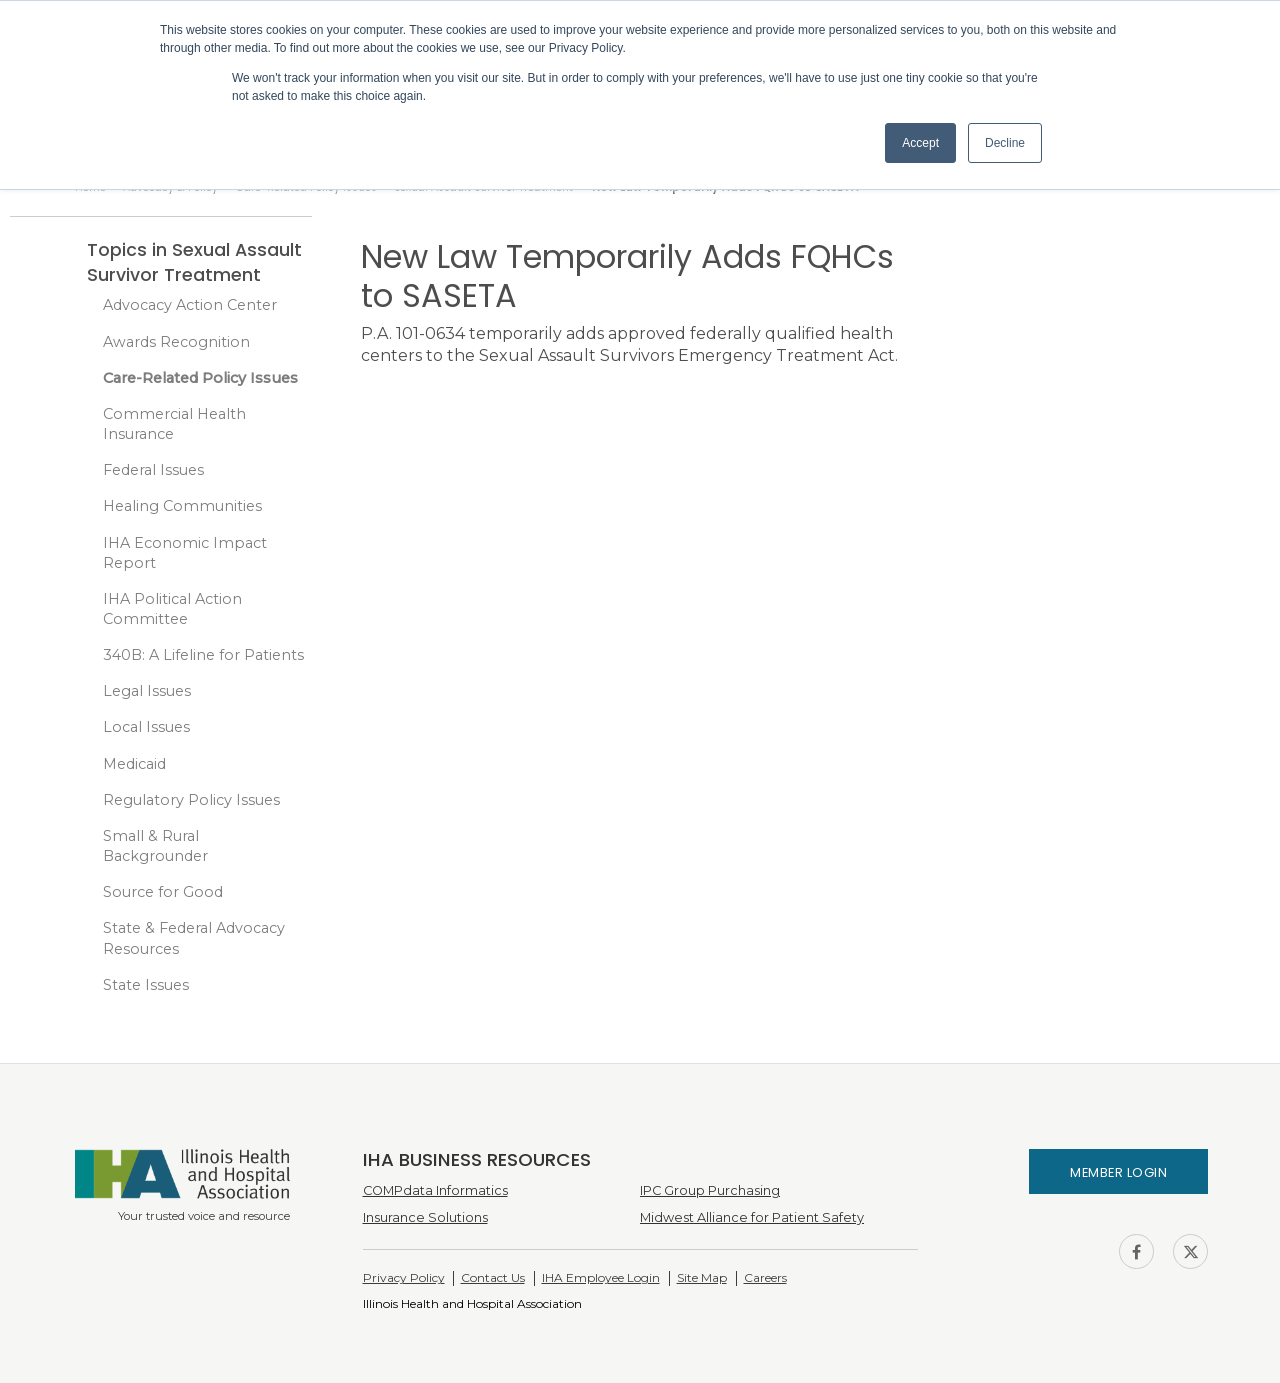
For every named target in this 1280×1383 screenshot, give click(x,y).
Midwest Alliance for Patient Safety (752, 1217)
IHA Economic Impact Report (185, 553)
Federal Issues (153, 470)
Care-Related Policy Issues (200, 378)
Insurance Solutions (425, 1217)
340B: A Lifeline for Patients (203, 655)
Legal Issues (147, 691)
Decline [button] (1005, 143)
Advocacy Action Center (190, 305)
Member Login (1118, 1172)
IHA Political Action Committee (172, 609)
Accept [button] (920, 143)
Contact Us (493, 1277)
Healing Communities (182, 506)
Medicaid (134, 764)
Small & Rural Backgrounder (155, 846)
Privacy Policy (404, 1277)
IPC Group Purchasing (710, 1190)
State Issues (146, 985)
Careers (765, 1277)
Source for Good (163, 892)
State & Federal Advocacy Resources (194, 938)
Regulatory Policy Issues (191, 800)
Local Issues (146, 727)
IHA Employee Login (601, 1277)
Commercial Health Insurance (174, 424)
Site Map (702, 1277)
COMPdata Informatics (435, 1190)
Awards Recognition (176, 342)
